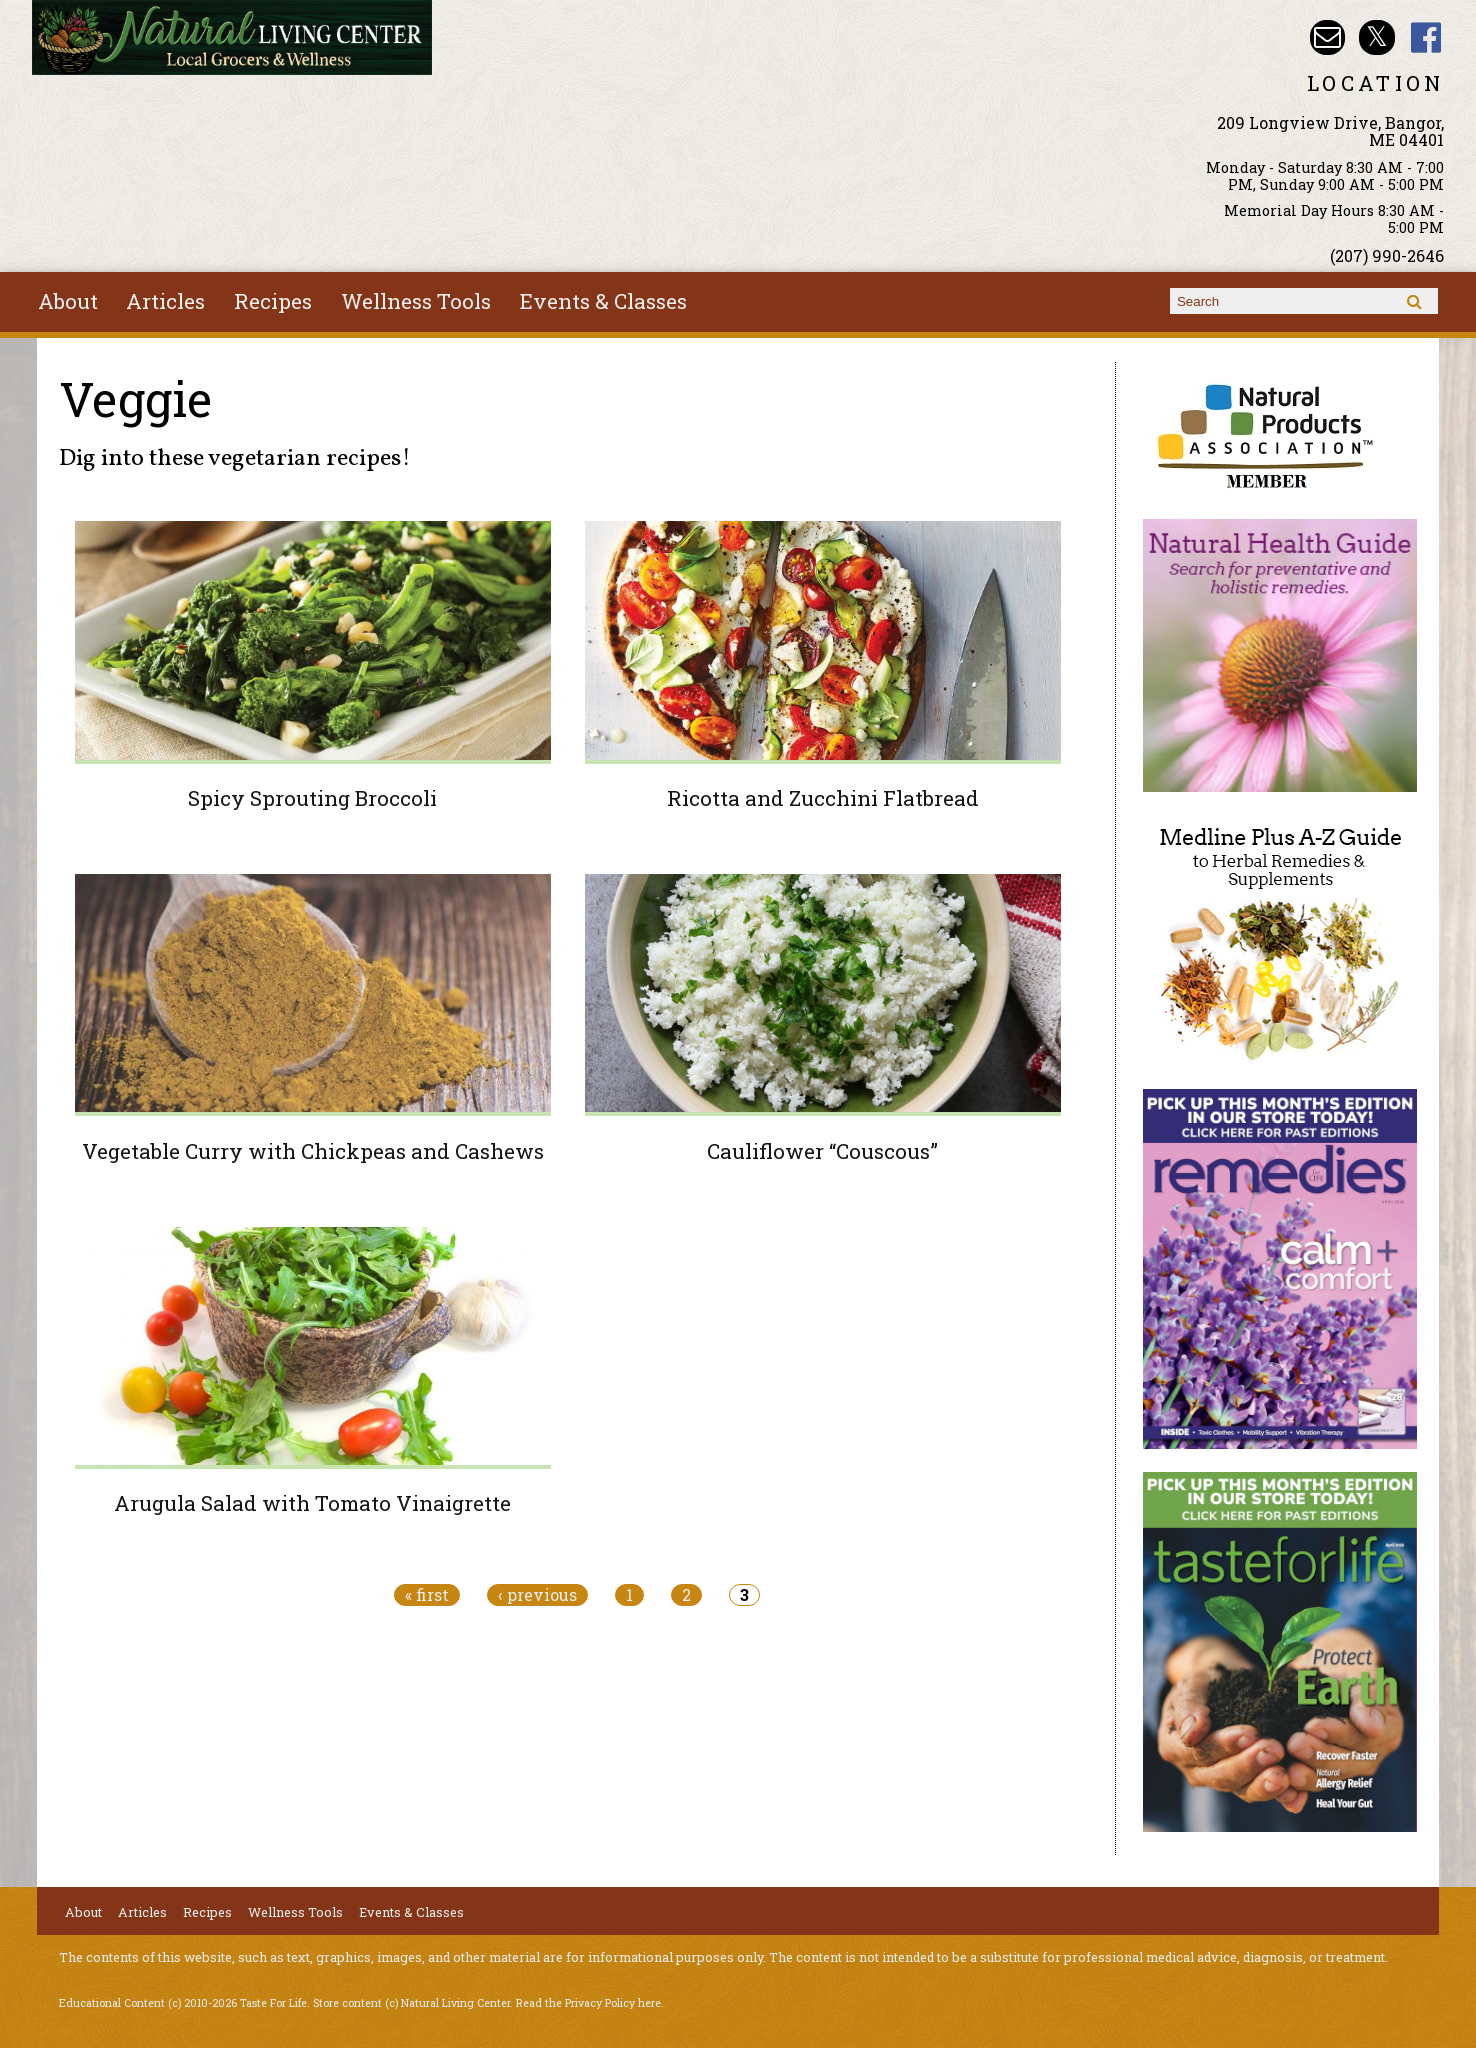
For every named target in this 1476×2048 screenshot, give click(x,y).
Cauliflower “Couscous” (822, 1151)
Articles (165, 301)
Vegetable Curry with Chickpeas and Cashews (313, 1151)
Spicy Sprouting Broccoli (312, 798)
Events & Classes (603, 301)
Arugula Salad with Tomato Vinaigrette (312, 1503)
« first (427, 1595)
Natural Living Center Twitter (1376, 37)
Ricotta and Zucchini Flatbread (823, 798)
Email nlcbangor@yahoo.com (1327, 37)
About (68, 301)
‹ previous (537, 1595)
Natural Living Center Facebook (1426, 37)
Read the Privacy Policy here (588, 2003)
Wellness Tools (416, 301)
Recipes (273, 301)
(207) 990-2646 (1387, 255)
